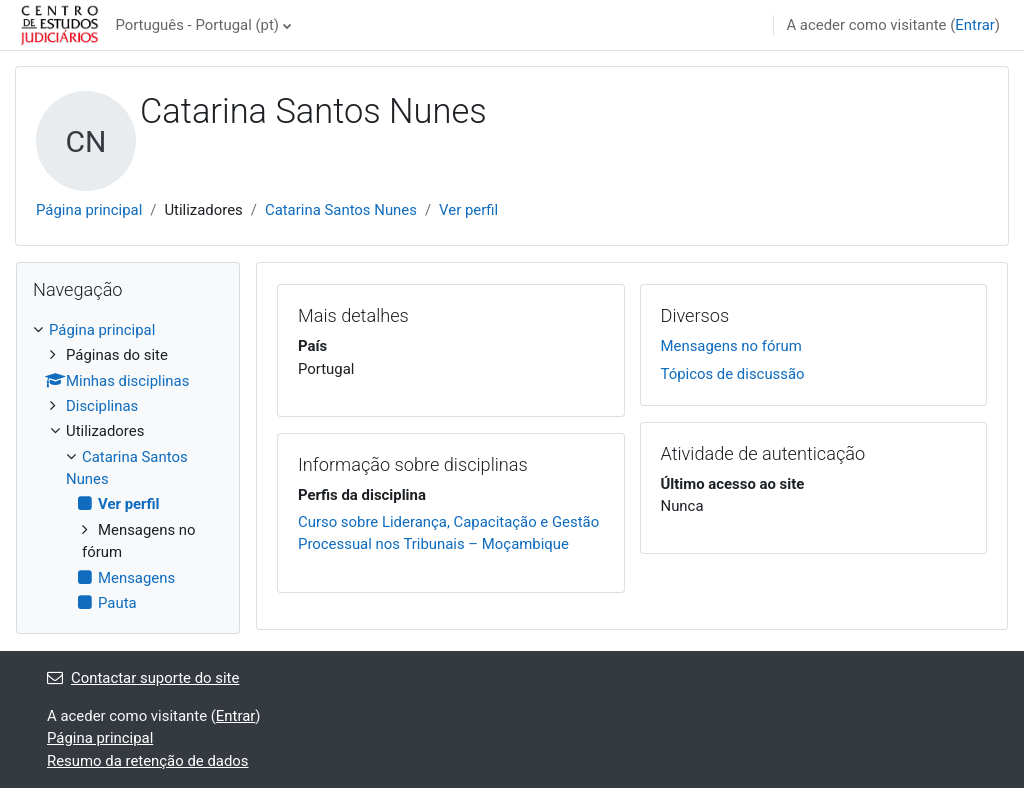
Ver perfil (468, 210)
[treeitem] (128, 467)
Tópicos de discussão (733, 374)
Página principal (89, 210)
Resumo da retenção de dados (148, 761)
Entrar (975, 25)
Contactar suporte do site (143, 678)
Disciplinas (102, 406)
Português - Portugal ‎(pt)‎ (197, 25)
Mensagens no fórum (731, 346)
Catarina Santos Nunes (341, 210)
